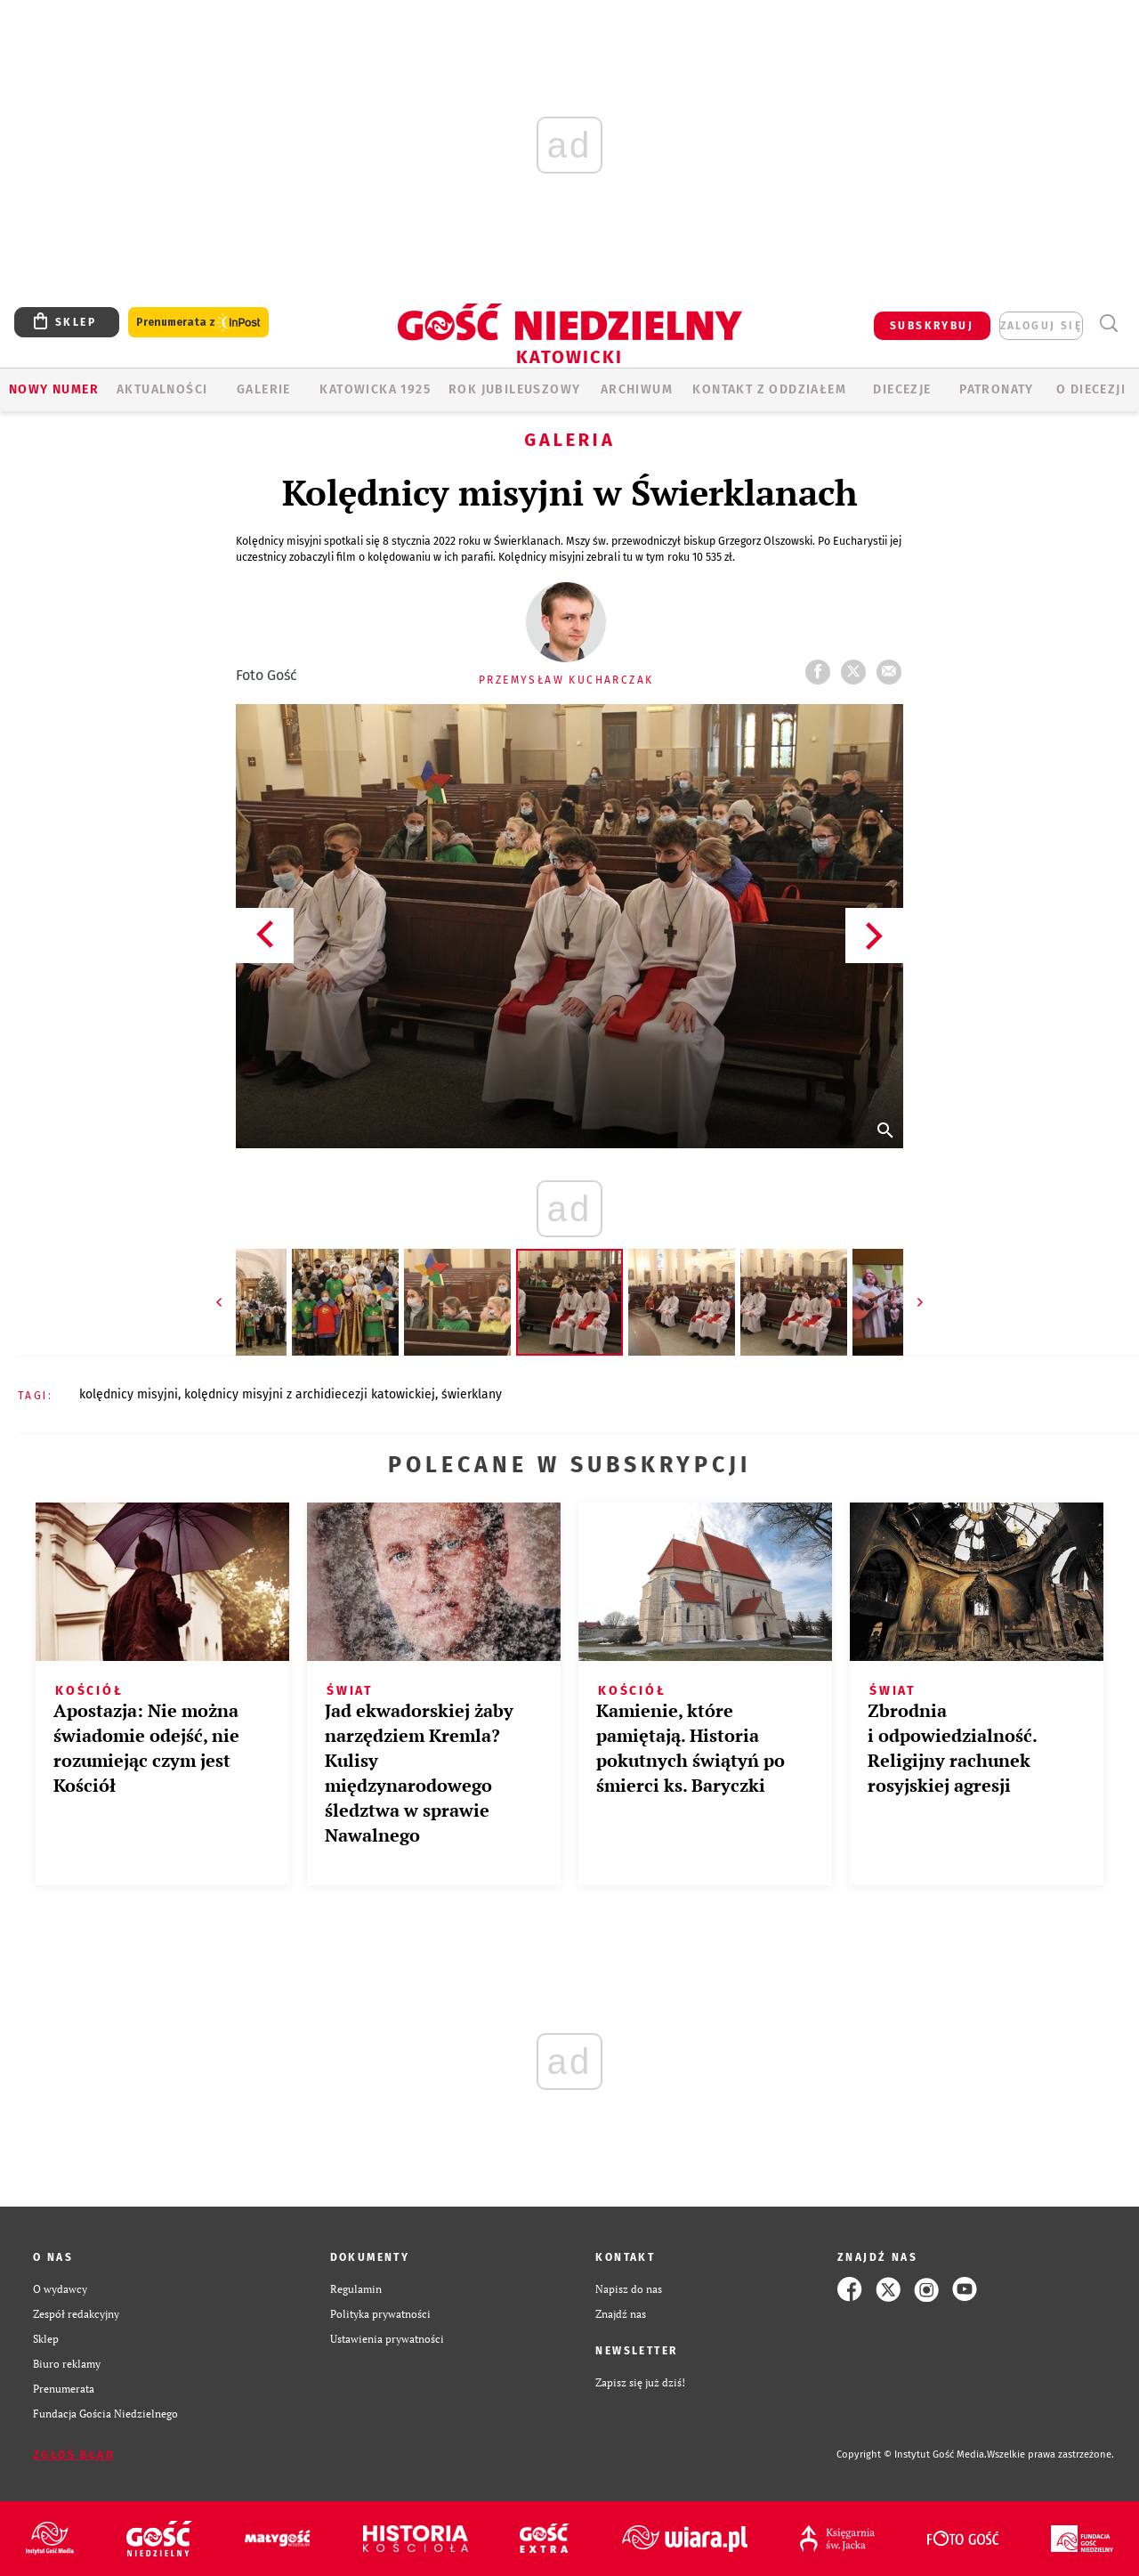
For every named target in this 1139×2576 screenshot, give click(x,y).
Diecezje (902, 389)
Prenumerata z (198, 322)
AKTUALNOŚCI (162, 389)
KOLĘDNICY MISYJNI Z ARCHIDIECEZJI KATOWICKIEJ (309, 1394)
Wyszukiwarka (1108, 323)
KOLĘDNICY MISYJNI (128, 1394)
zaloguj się (1041, 326)
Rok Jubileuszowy (514, 389)
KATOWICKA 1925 (375, 389)
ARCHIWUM (637, 389)
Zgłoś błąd (74, 2455)
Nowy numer (54, 389)
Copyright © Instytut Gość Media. (911, 2454)
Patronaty (996, 389)
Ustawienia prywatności (387, 2338)
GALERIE (264, 389)
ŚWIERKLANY (471, 1394)
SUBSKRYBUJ (931, 326)
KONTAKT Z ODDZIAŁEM (769, 389)
